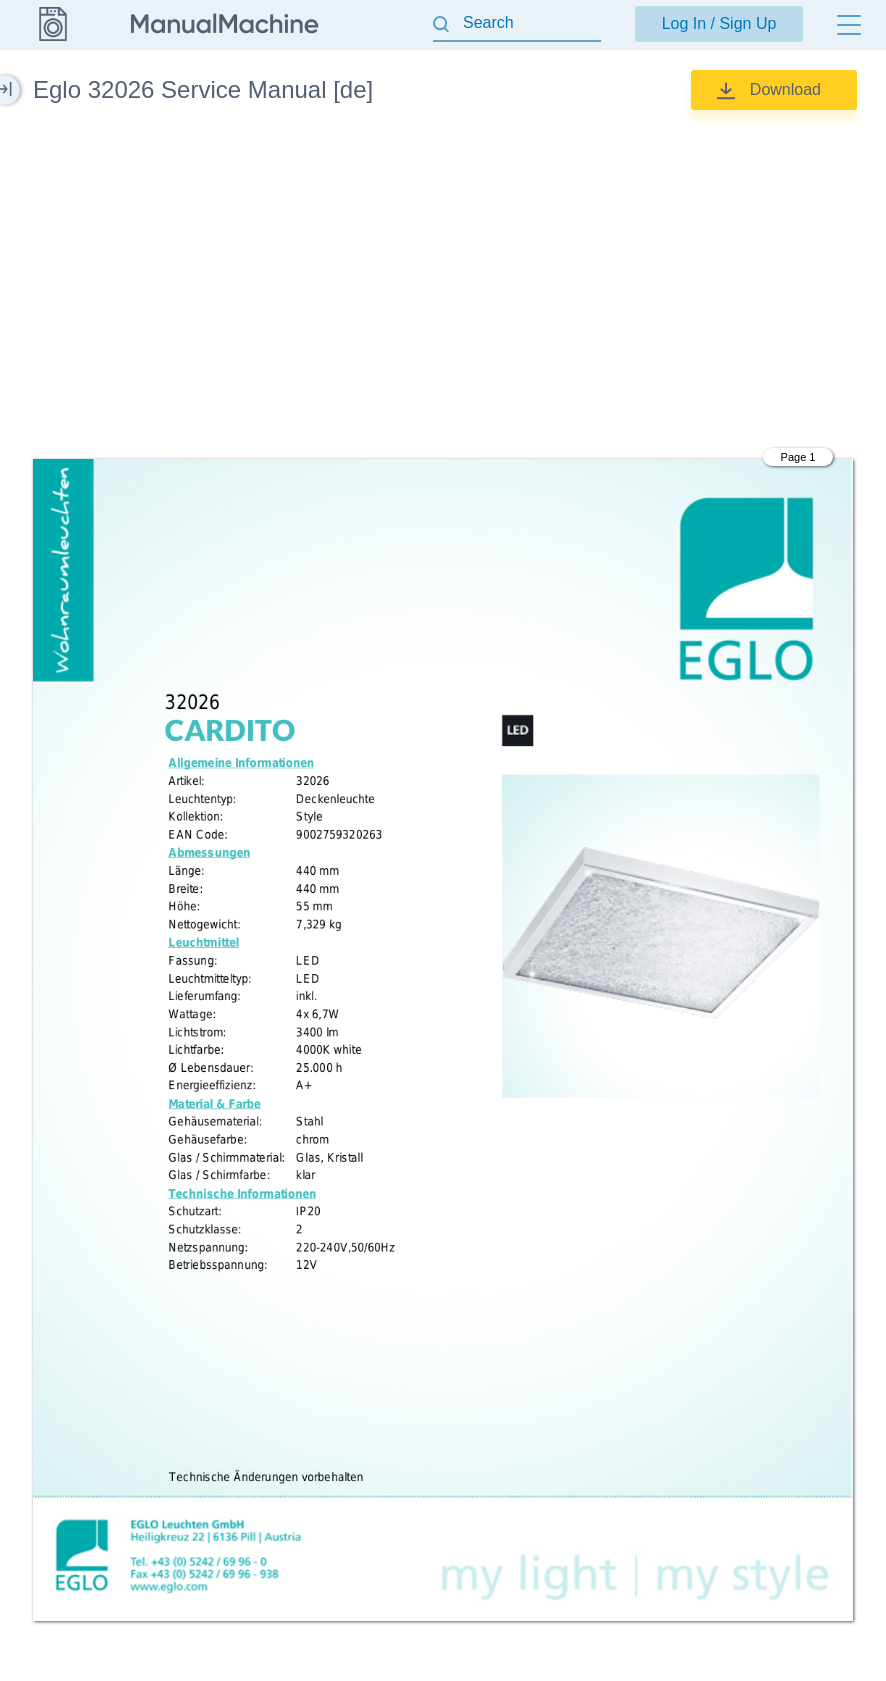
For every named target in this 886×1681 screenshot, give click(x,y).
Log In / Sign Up (719, 23)
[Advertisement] (443, 285)
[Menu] (849, 25)
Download (785, 89)
